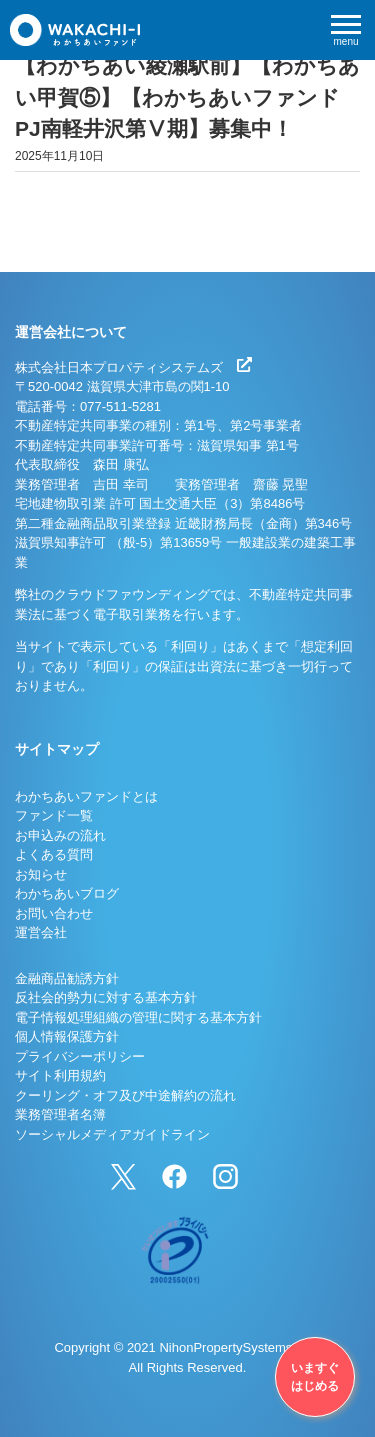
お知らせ (41, 874)
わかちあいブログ (67, 893)
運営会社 (41, 932)
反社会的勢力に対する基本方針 (106, 997)
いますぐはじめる (315, 1377)
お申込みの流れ (60, 835)
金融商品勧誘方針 (67, 978)
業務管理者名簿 (60, 1114)
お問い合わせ (54, 913)
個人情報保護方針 (67, 1036)
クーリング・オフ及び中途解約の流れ (125, 1095)
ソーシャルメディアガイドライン (112, 1134)
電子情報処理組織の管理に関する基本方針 (138, 1017)
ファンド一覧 (54, 815)
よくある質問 (54, 854)
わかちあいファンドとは (86, 796)
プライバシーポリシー (80, 1056)
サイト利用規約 (60, 1075)
